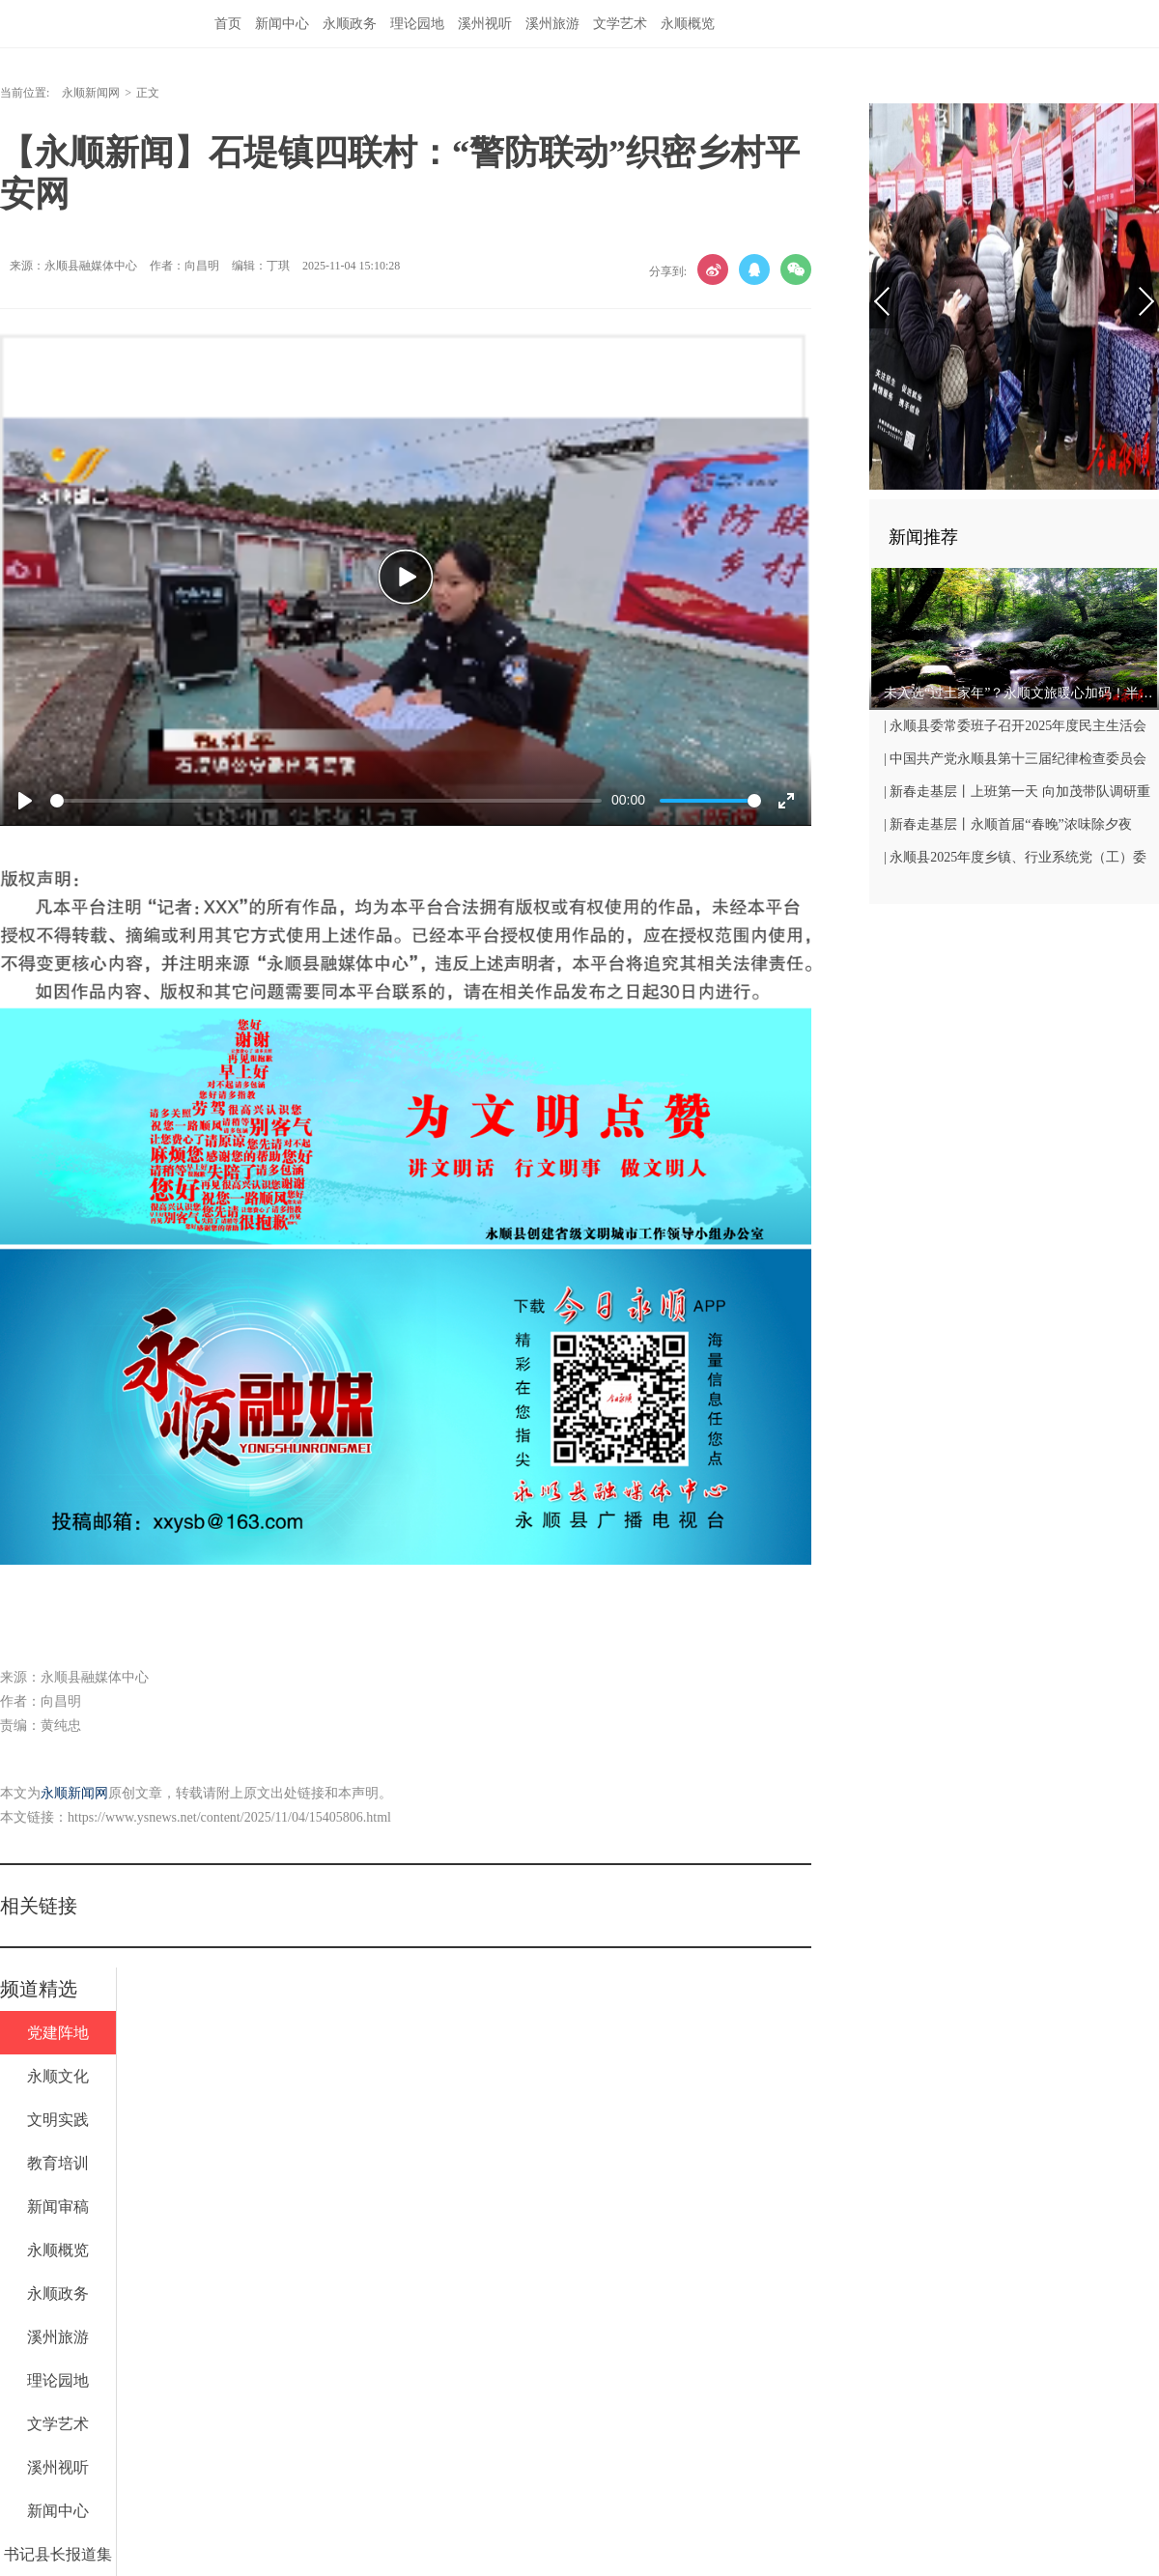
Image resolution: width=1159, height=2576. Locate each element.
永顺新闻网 (91, 92)
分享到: (668, 271)
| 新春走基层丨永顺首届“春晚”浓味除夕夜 (1008, 824)
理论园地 (417, 23)
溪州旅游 (552, 23)
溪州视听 (485, 23)
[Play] (25, 800)
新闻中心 (282, 23)
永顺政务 (350, 23)
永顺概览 (688, 23)
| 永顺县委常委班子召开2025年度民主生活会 (1015, 726)
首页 (227, 23)
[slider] (326, 800)
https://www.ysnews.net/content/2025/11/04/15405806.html (229, 1817)
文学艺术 (620, 23)
